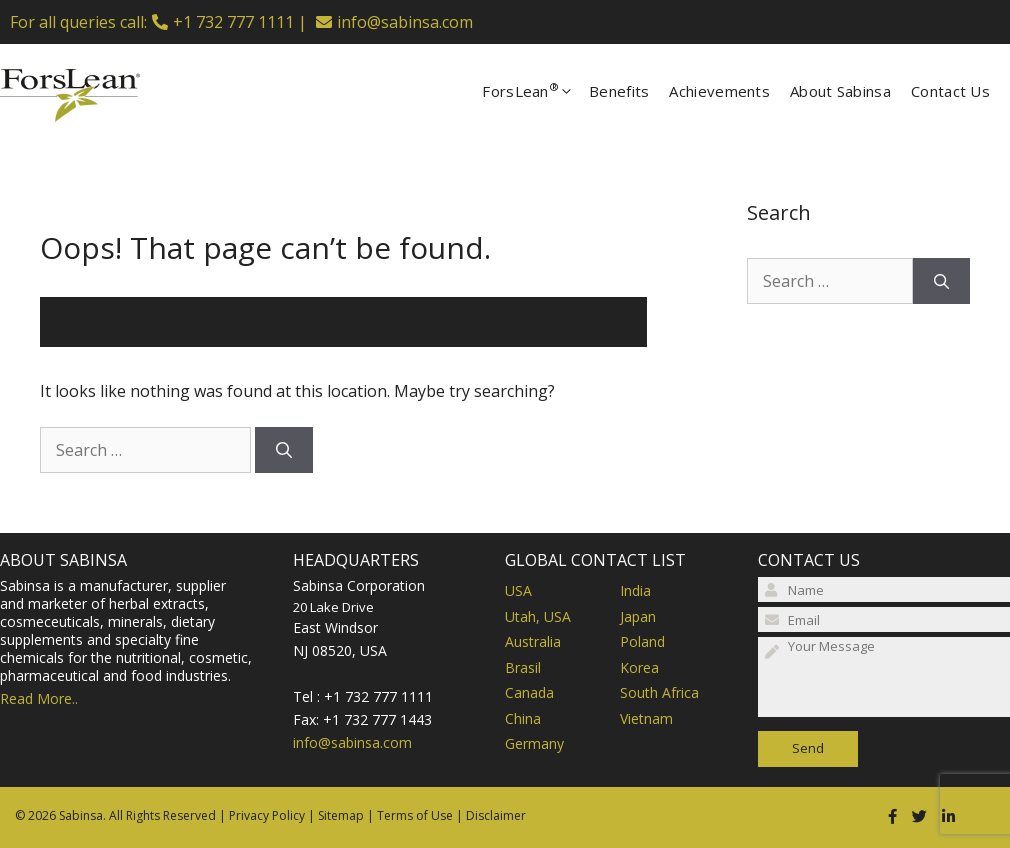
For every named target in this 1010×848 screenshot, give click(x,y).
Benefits (619, 91)
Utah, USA (538, 616)
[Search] (284, 450)
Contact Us (950, 91)
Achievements (719, 91)
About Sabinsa (840, 91)
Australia (533, 641)
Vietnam (646, 718)
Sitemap (341, 815)
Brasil (523, 667)
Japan (638, 616)
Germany (534, 743)
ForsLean (535, 91)
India (635, 590)
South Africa (659, 692)
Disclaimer (496, 815)
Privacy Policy (267, 815)
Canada (529, 692)
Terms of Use (415, 815)
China (523, 718)
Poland (642, 641)
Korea (639, 667)
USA (518, 590)
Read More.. (39, 698)
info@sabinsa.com (405, 22)
